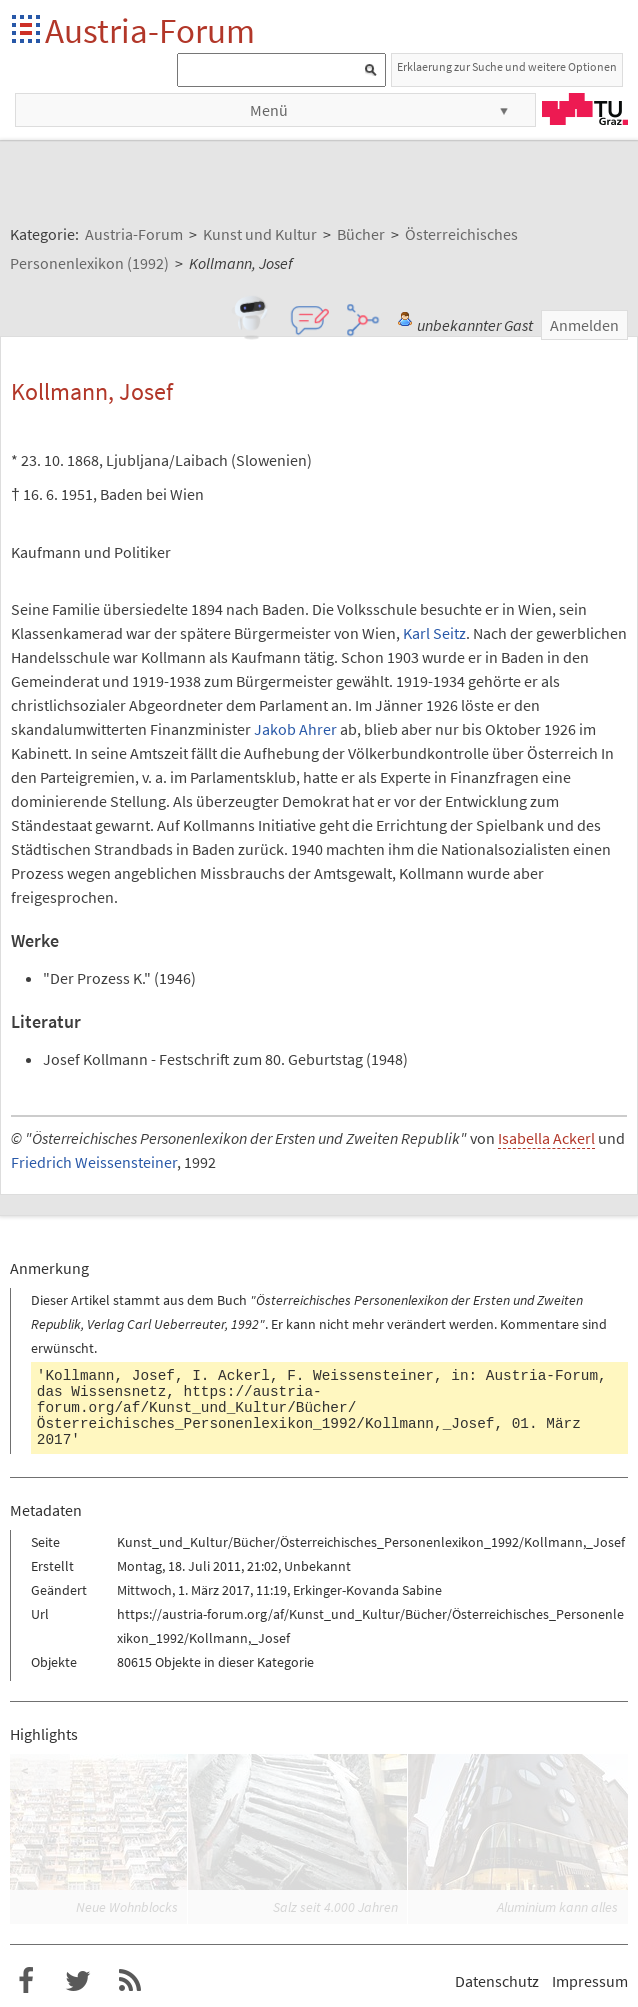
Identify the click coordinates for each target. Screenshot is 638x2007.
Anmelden (584, 325)
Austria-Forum (150, 30)
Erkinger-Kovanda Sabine (367, 1590)
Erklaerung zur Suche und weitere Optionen (507, 66)
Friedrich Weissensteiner (94, 1162)
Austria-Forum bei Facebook (26, 1981)
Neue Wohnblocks (127, 1907)
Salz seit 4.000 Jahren (335, 1907)
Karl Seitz (434, 633)
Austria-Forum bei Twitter (78, 1981)
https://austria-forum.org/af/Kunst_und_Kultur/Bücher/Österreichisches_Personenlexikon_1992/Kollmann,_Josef (266, 1408)
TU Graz (585, 109)
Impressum (590, 1981)
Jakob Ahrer (295, 729)
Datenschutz (497, 1981)
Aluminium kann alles (557, 1907)
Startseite (27, 30)
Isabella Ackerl (546, 1138)
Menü (269, 110)
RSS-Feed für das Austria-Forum (130, 1981)
